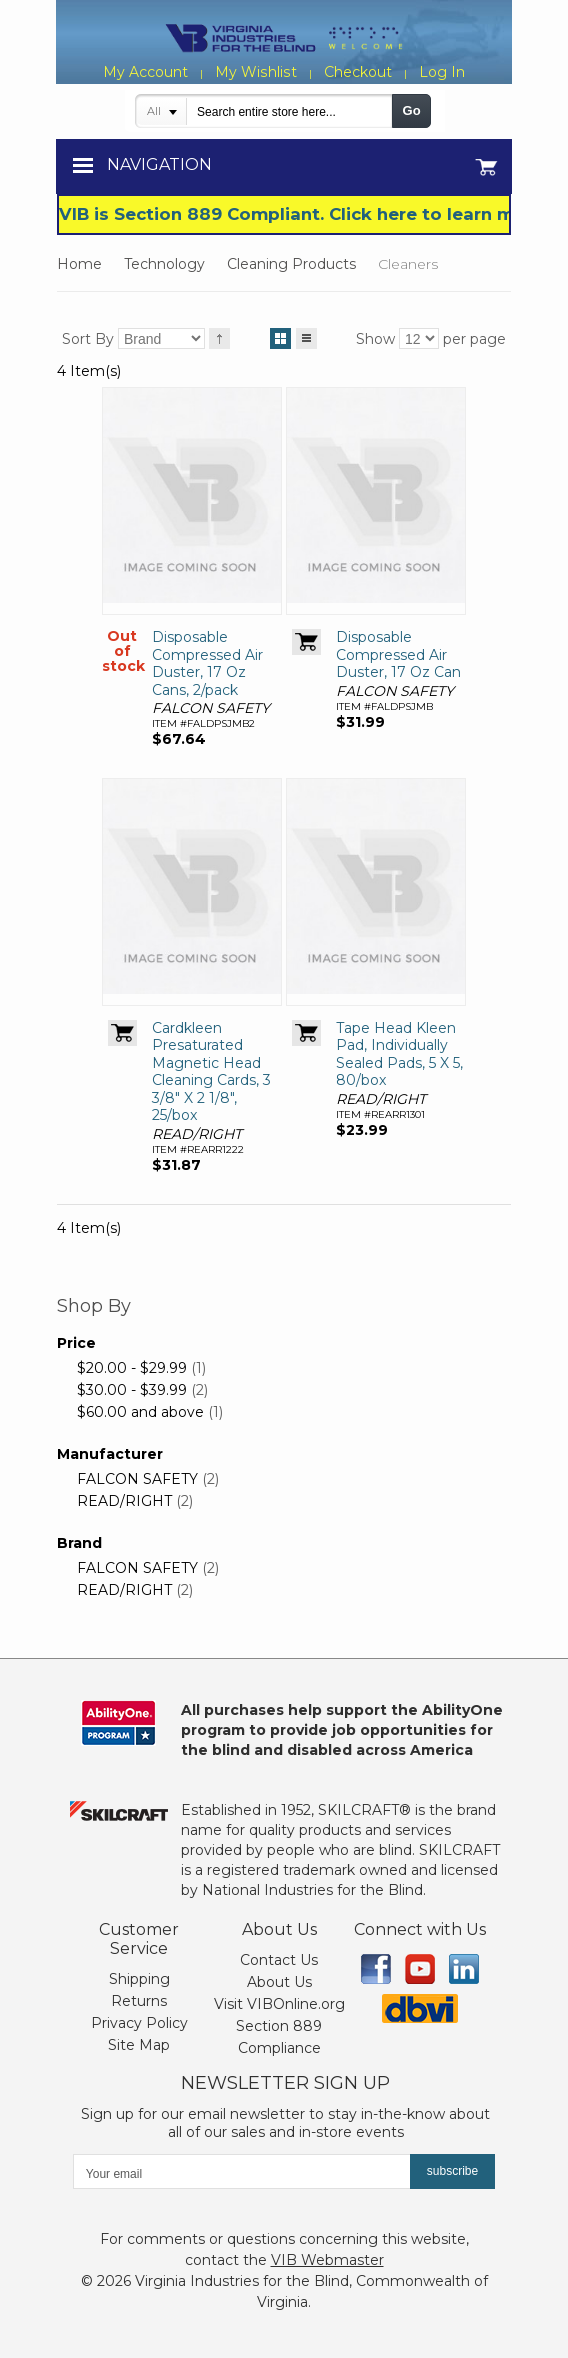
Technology (164, 264)
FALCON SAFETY (137, 1479)
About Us (279, 1982)
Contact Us (279, 1960)
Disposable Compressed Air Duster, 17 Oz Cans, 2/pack (207, 663)
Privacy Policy (139, 2023)
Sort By (88, 339)
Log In (441, 72)
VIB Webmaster (327, 2260)
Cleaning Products (291, 264)
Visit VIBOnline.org (279, 2004)
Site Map (139, 2045)
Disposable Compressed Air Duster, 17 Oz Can (398, 654)
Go (412, 110)
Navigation (159, 164)
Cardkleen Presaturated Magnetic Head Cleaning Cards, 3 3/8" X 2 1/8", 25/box (211, 1072)
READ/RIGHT (124, 1501)
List (306, 335)
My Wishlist (256, 72)
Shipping (139, 1979)
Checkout (357, 72)
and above (140, 1412)
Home (79, 264)
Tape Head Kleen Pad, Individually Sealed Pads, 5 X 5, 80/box (399, 1054)
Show (375, 339)
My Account (146, 72)
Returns (139, 2001)
